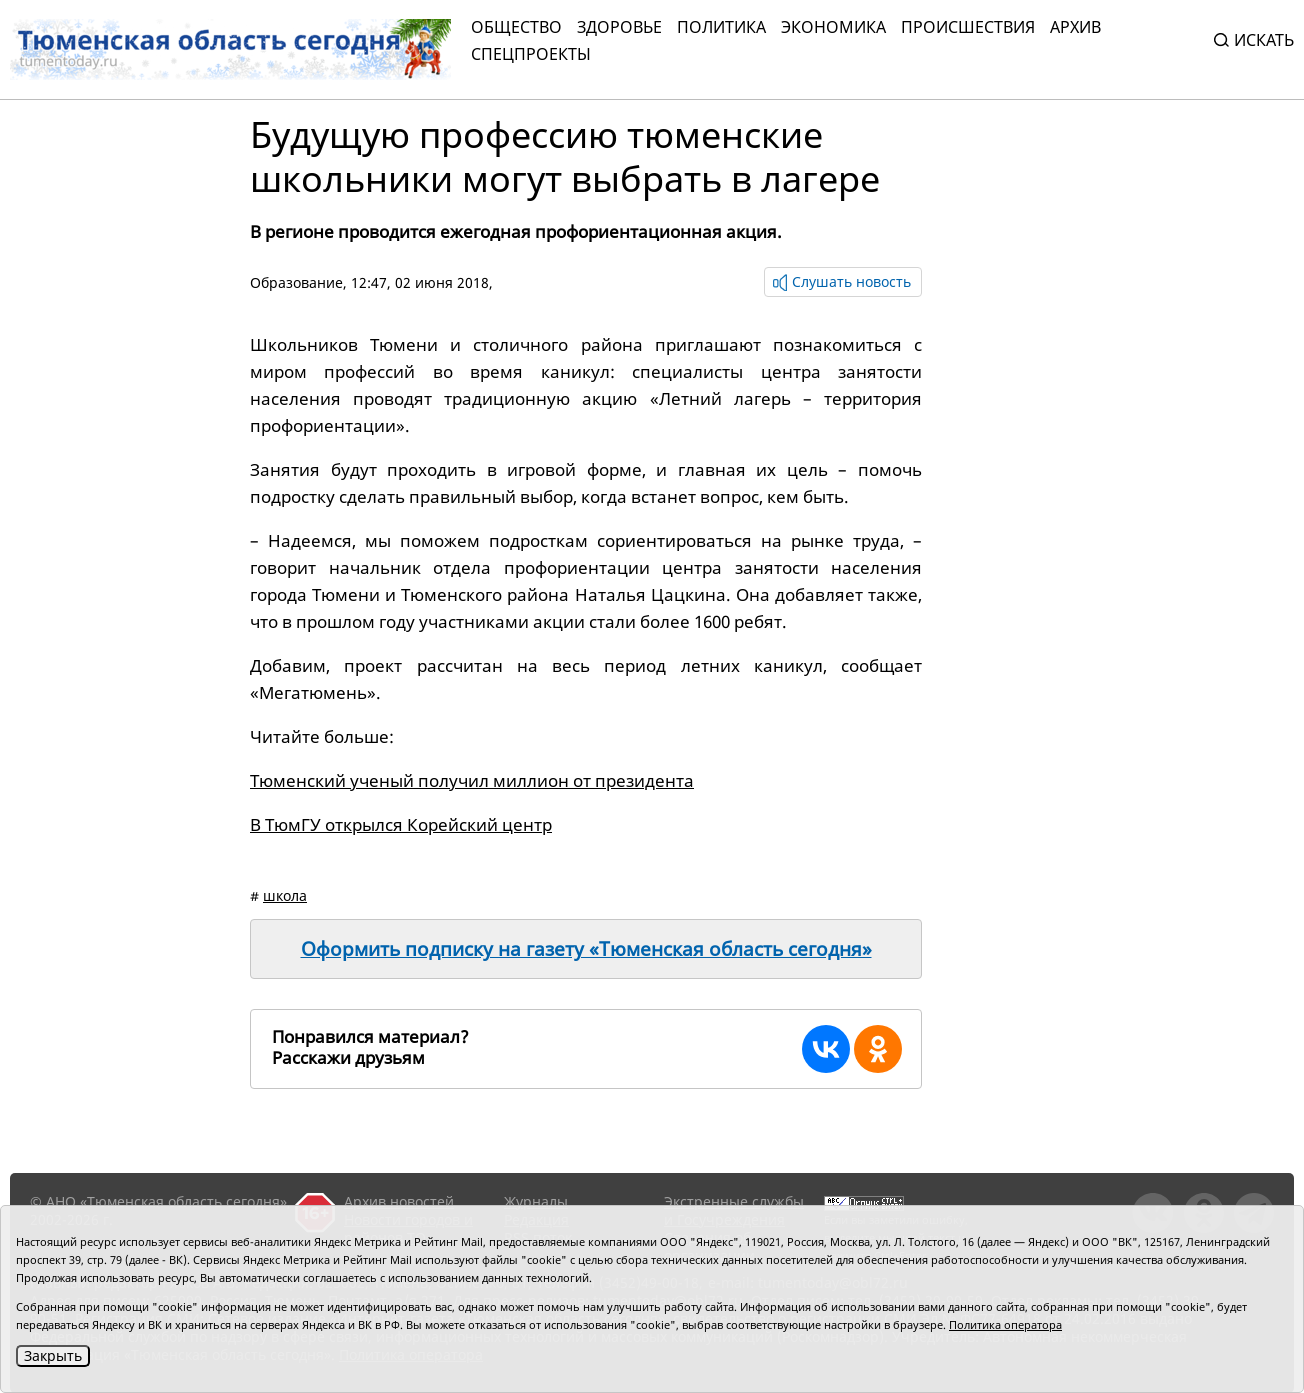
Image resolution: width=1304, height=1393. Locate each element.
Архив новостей (399, 1201)
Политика (721, 27)
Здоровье (619, 27)
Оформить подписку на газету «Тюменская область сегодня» (586, 949)
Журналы (536, 1201)
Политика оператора (1005, 1324)
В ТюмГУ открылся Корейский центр (401, 824)
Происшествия (968, 27)
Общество (516, 27)
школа (285, 895)
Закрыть (53, 1355)
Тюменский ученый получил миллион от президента (472, 780)
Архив (1075, 27)
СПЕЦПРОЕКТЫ (531, 54)
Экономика (833, 27)
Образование (296, 282)
